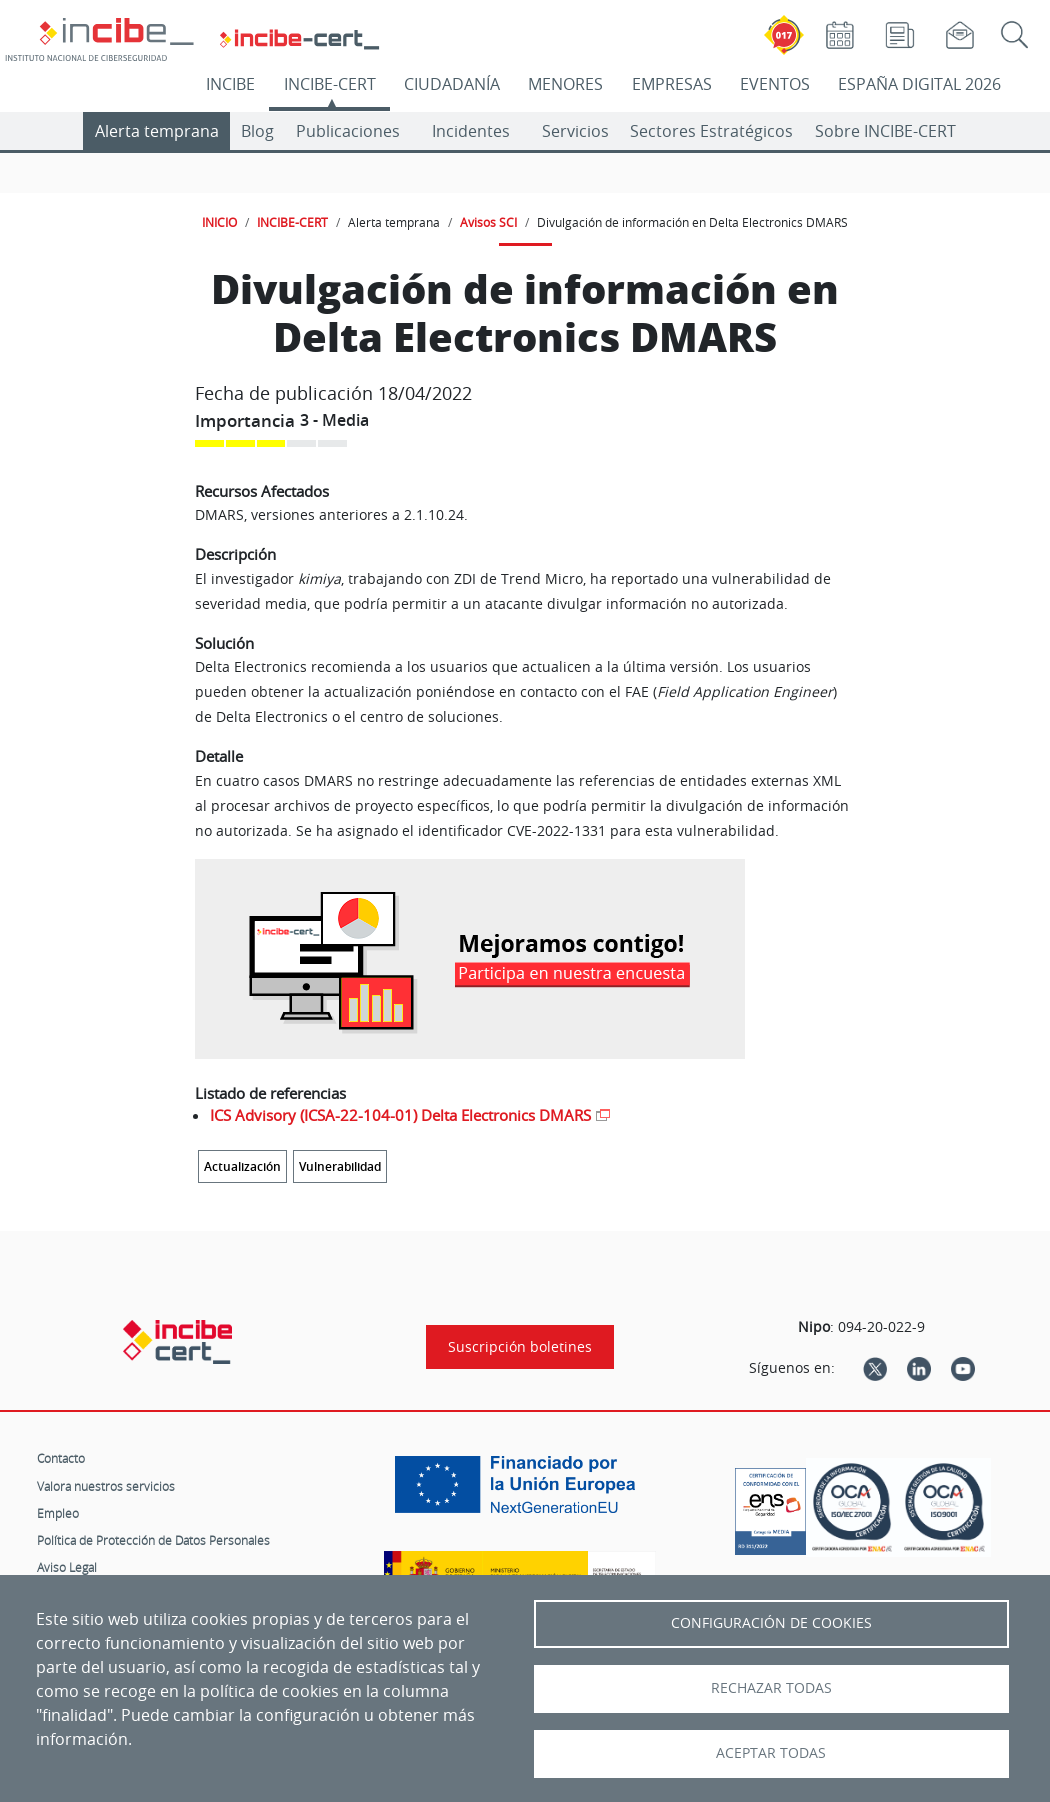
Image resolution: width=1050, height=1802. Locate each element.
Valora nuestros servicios (106, 1486)
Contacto (61, 1458)
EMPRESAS (672, 84)
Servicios (575, 131)
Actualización (242, 1166)
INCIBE (230, 84)
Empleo (58, 1513)
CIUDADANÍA (452, 84)
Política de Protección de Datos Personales (153, 1540)
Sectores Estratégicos (711, 131)
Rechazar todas (771, 1688)
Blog (257, 131)
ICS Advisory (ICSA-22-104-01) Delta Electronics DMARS (400, 1115)
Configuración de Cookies (771, 1623)
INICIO (219, 222)
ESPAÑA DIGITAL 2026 (919, 84)
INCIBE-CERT (330, 84)
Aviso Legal (67, 1567)
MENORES (565, 84)
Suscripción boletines (520, 1347)
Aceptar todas (771, 1753)
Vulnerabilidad (340, 1166)
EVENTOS (775, 84)
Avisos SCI (488, 222)
